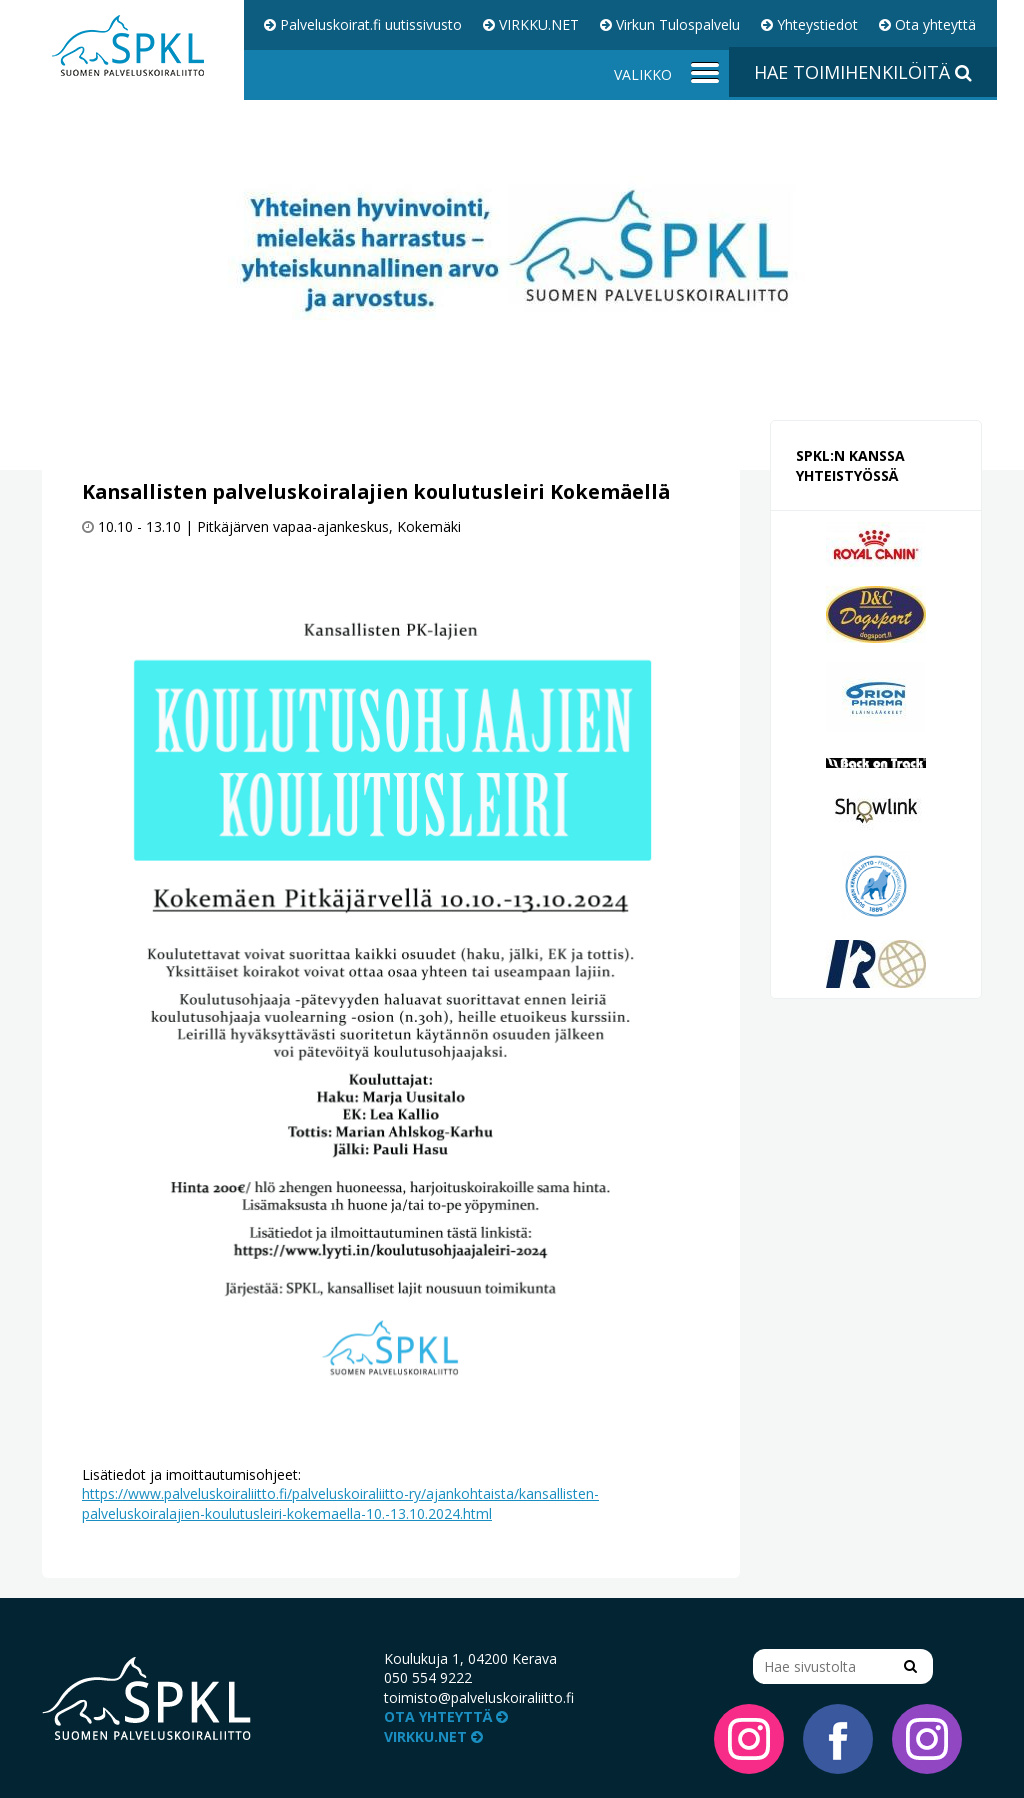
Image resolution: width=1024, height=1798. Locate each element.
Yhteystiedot (809, 24)
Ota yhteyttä (927, 24)
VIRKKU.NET (531, 24)
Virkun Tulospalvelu (670, 24)
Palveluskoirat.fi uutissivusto (363, 24)
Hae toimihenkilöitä (863, 72)
